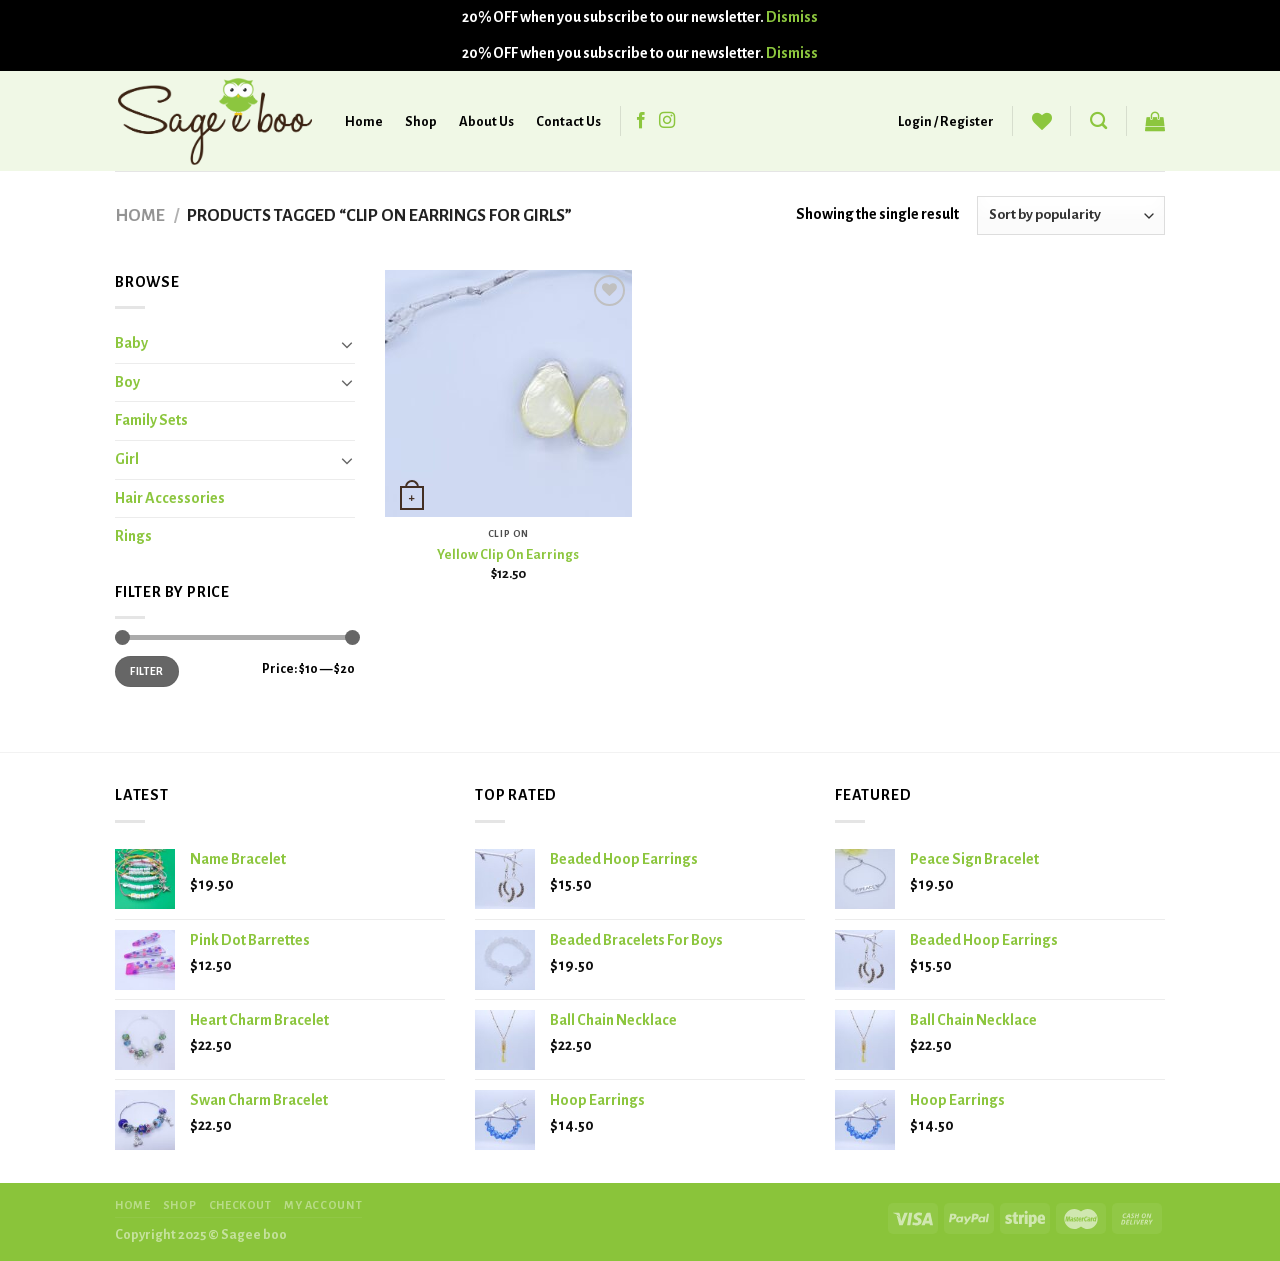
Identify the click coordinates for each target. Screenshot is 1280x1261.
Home (364, 121)
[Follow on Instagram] (667, 121)
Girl (127, 459)
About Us (486, 121)
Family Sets (151, 420)
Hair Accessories (170, 498)
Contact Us (568, 121)
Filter (146, 671)
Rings (133, 536)
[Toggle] (347, 344)
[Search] (1098, 121)
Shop (421, 121)
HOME (132, 1205)
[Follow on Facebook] (641, 121)
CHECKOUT (240, 1205)
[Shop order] (1071, 215)
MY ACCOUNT (323, 1205)
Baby (131, 343)
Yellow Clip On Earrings (508, 554)
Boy (127, 382)
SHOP (179, 1205)
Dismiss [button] (792, 17)
